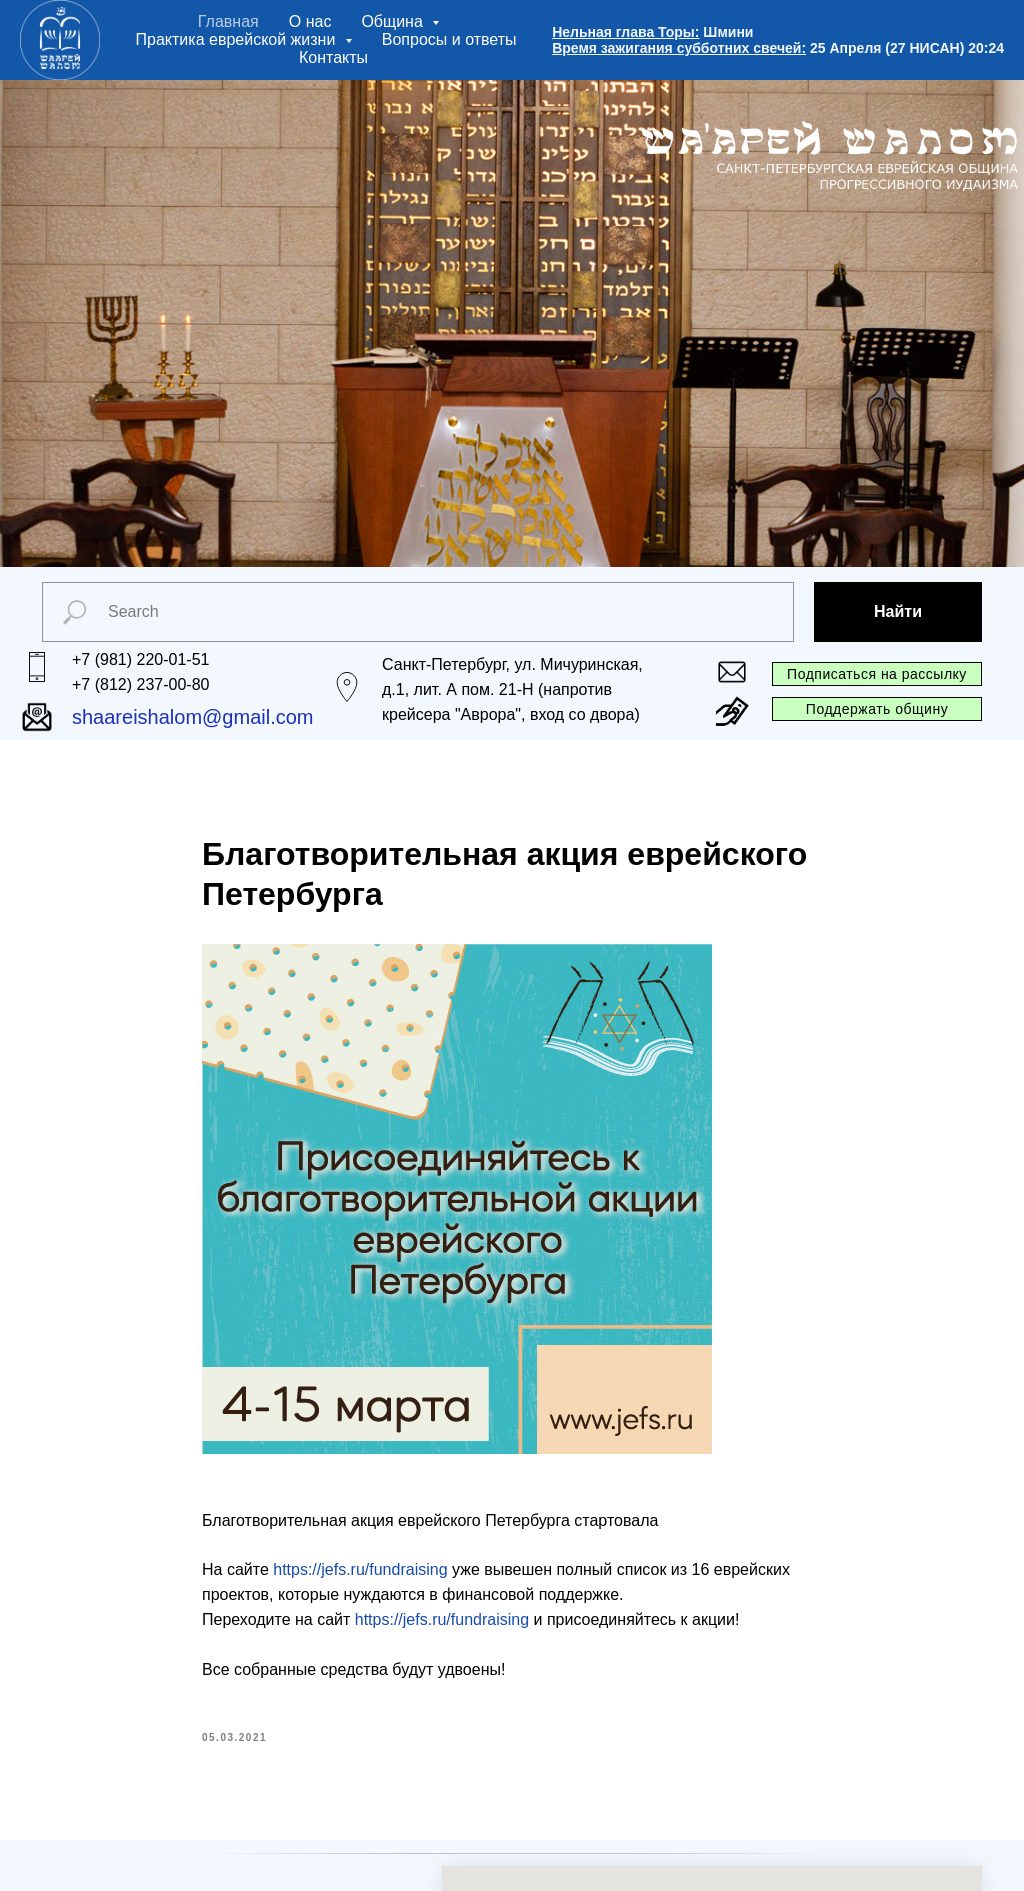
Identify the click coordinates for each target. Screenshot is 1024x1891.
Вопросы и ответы (449, 39)
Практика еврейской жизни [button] (238, 39)
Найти (898, 611)
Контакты (333, 57)
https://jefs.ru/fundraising (360, 1569)
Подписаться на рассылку (877, 674)
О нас (310, 21)
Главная (228, 21)
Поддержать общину (877, 709)
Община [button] (394, 21)
